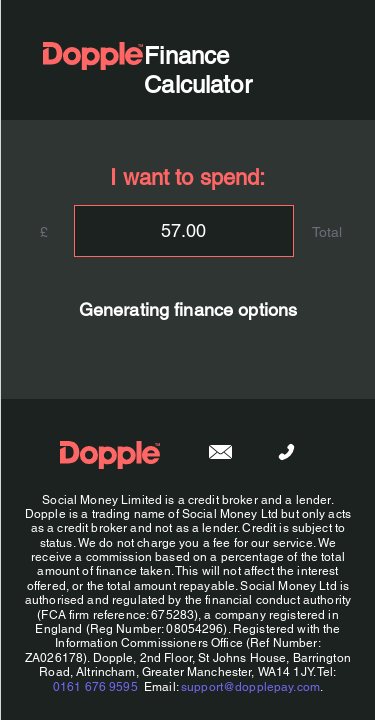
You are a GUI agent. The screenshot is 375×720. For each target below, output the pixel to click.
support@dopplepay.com (250, 687)
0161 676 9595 (94, 687)
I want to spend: (187, 177)
